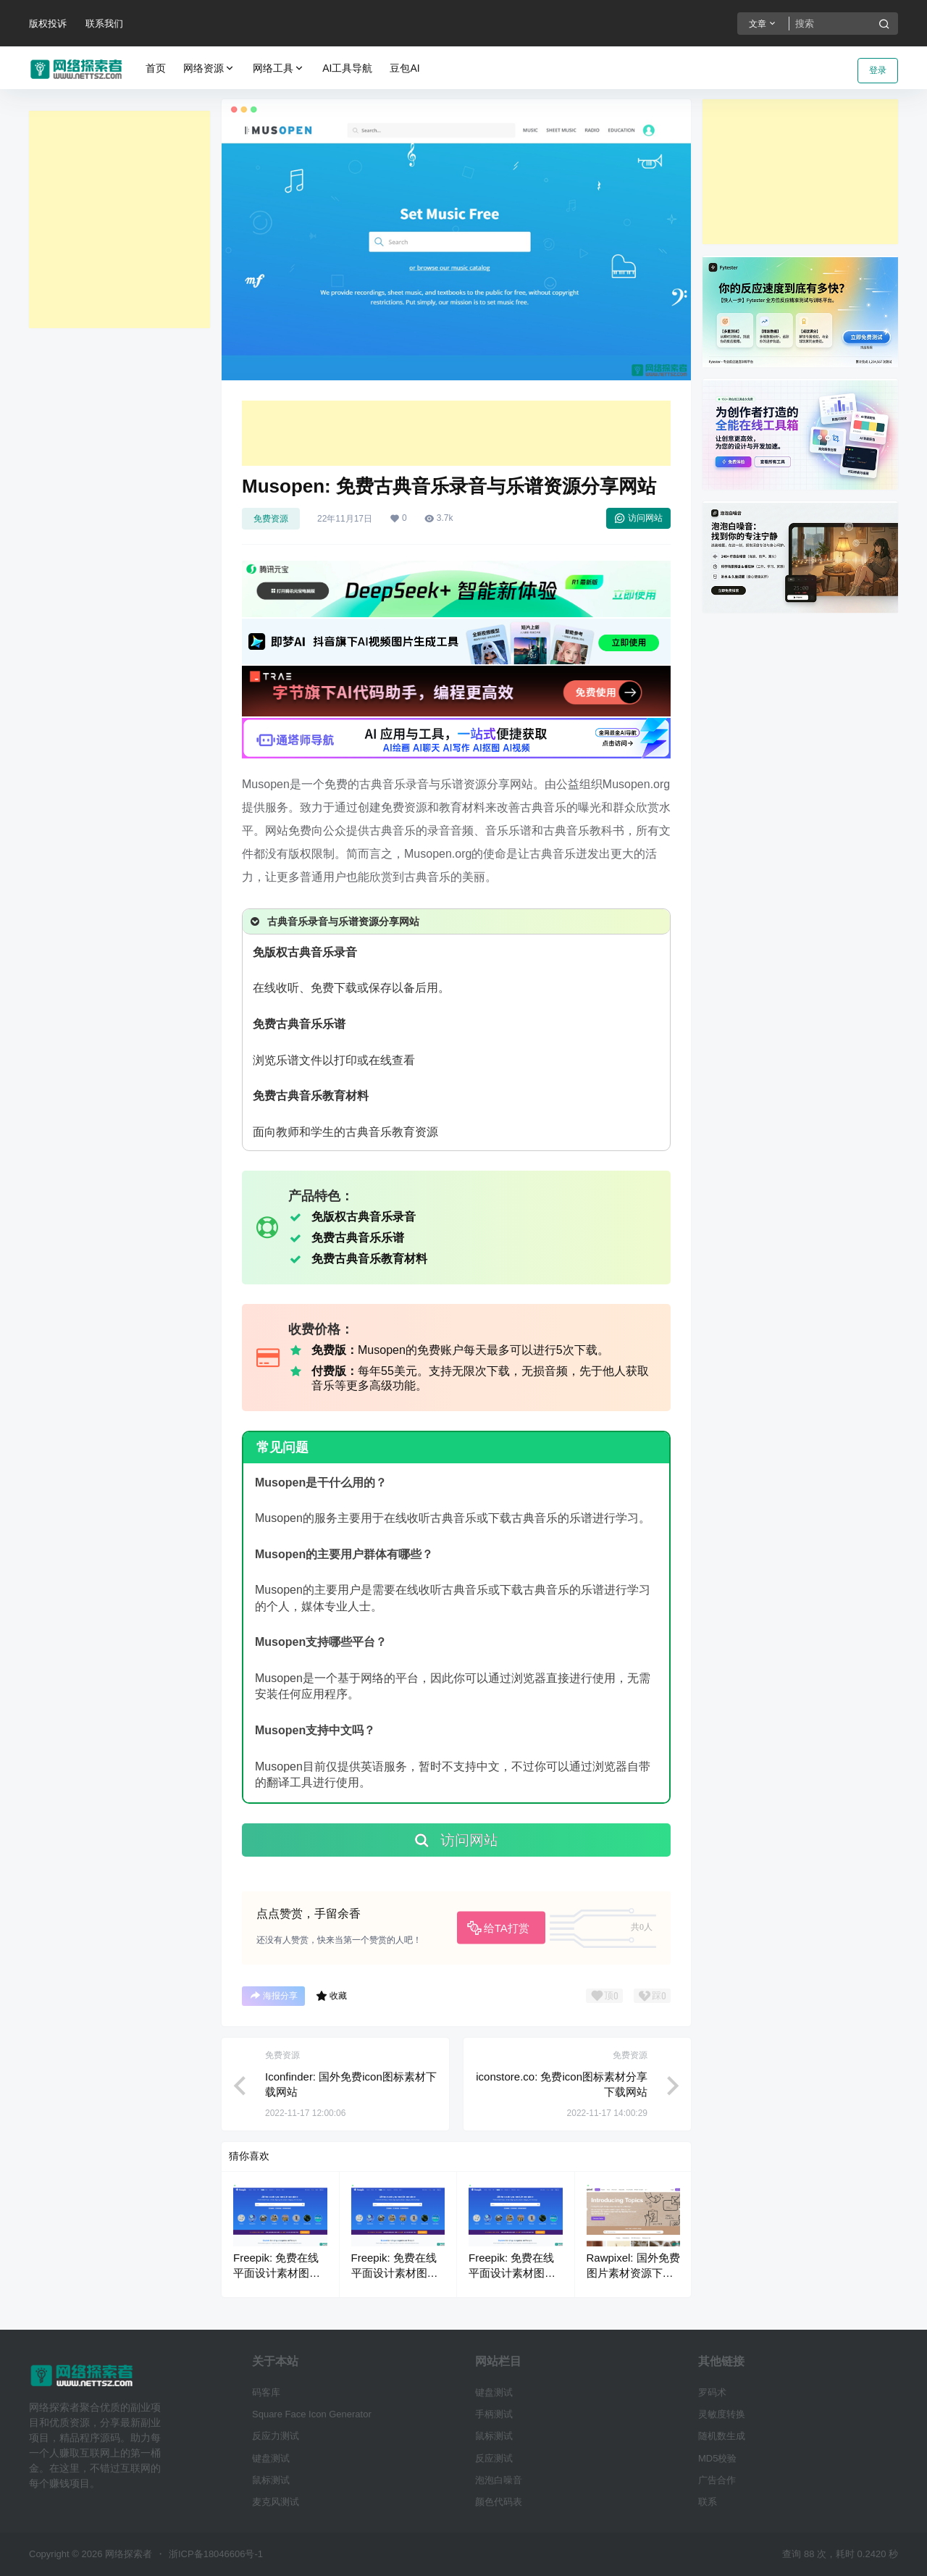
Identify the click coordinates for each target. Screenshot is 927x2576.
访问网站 (638, 518)
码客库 (266, 2392)
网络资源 (209, 68)
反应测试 (494, 2458)
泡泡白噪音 (498, 2480)
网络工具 (279, 68)
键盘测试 (271, 2458)
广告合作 (717, 2480)
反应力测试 (275, 2435)
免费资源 (270, 519)
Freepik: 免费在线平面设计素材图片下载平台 (276, 2272)
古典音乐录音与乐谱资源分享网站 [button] (333, 921)
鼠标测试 (271, 2480)
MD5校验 (717, 2458)
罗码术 (712, 2392)
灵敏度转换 (721, 2414)
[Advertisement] (119, 219)
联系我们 (104, 23)
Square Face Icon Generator (312, 2414)
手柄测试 (494, 2414)
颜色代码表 (498, 2501)
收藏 (331, 1996)
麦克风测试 (275, 2501)
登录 (877, 70)
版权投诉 (48, 23)
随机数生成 (721, 2435)
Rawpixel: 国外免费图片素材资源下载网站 (633, 2272)
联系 (707, 2501)
